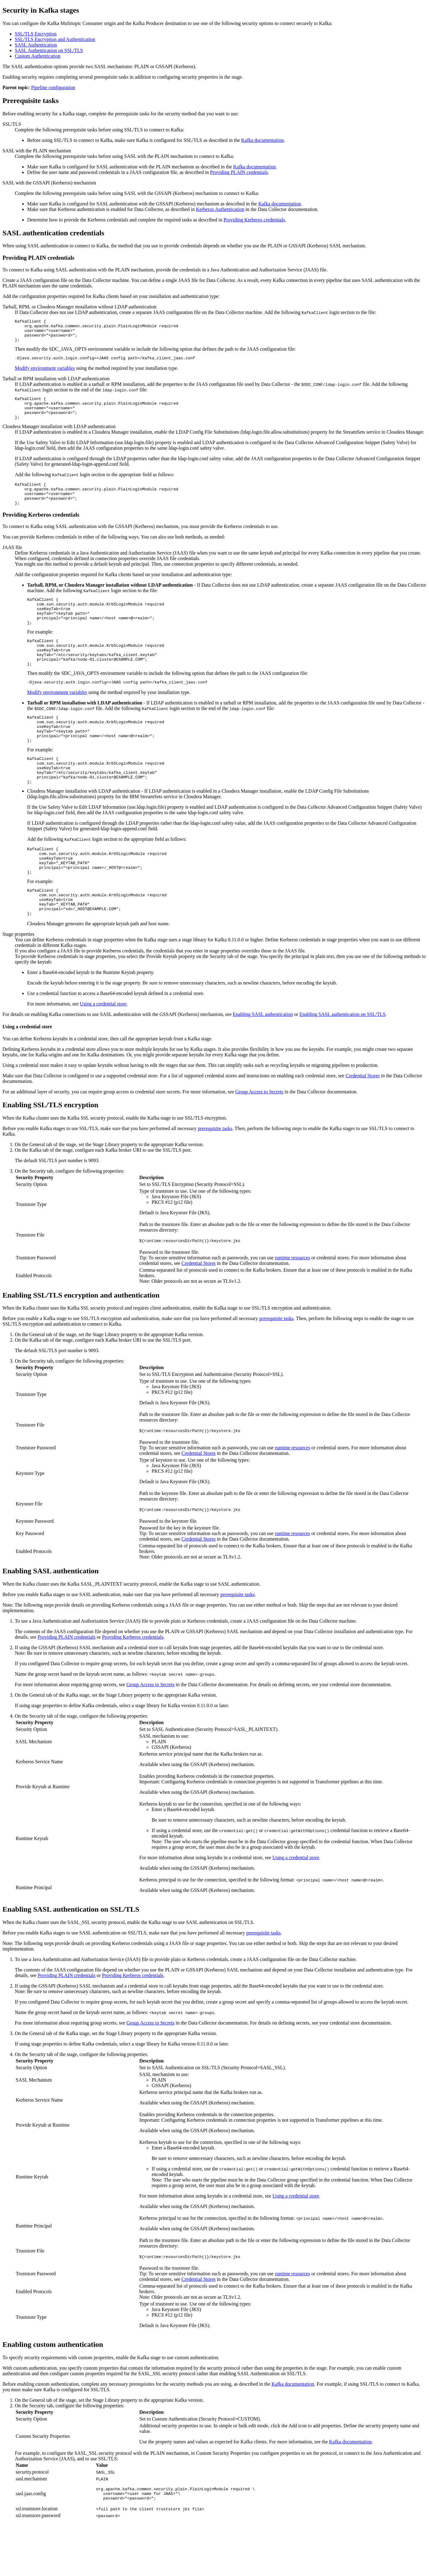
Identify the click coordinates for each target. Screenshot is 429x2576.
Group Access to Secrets (259, 1140)
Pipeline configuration (53, 87)
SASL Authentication (36, 44)
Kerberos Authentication (220, 209)
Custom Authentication (37, 56)
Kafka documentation (262, 140)
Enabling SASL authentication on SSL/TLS (343, 1063)
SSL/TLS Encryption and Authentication (55, 39)
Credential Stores (362, 1124)
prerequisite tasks (215, 1177)
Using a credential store (103, 1052)
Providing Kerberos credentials (254, 219)
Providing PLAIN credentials (239, 172)
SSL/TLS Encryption (36, 33)
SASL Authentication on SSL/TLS (49, 50)
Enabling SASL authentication (263, 1063)
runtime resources (292, 1306)
